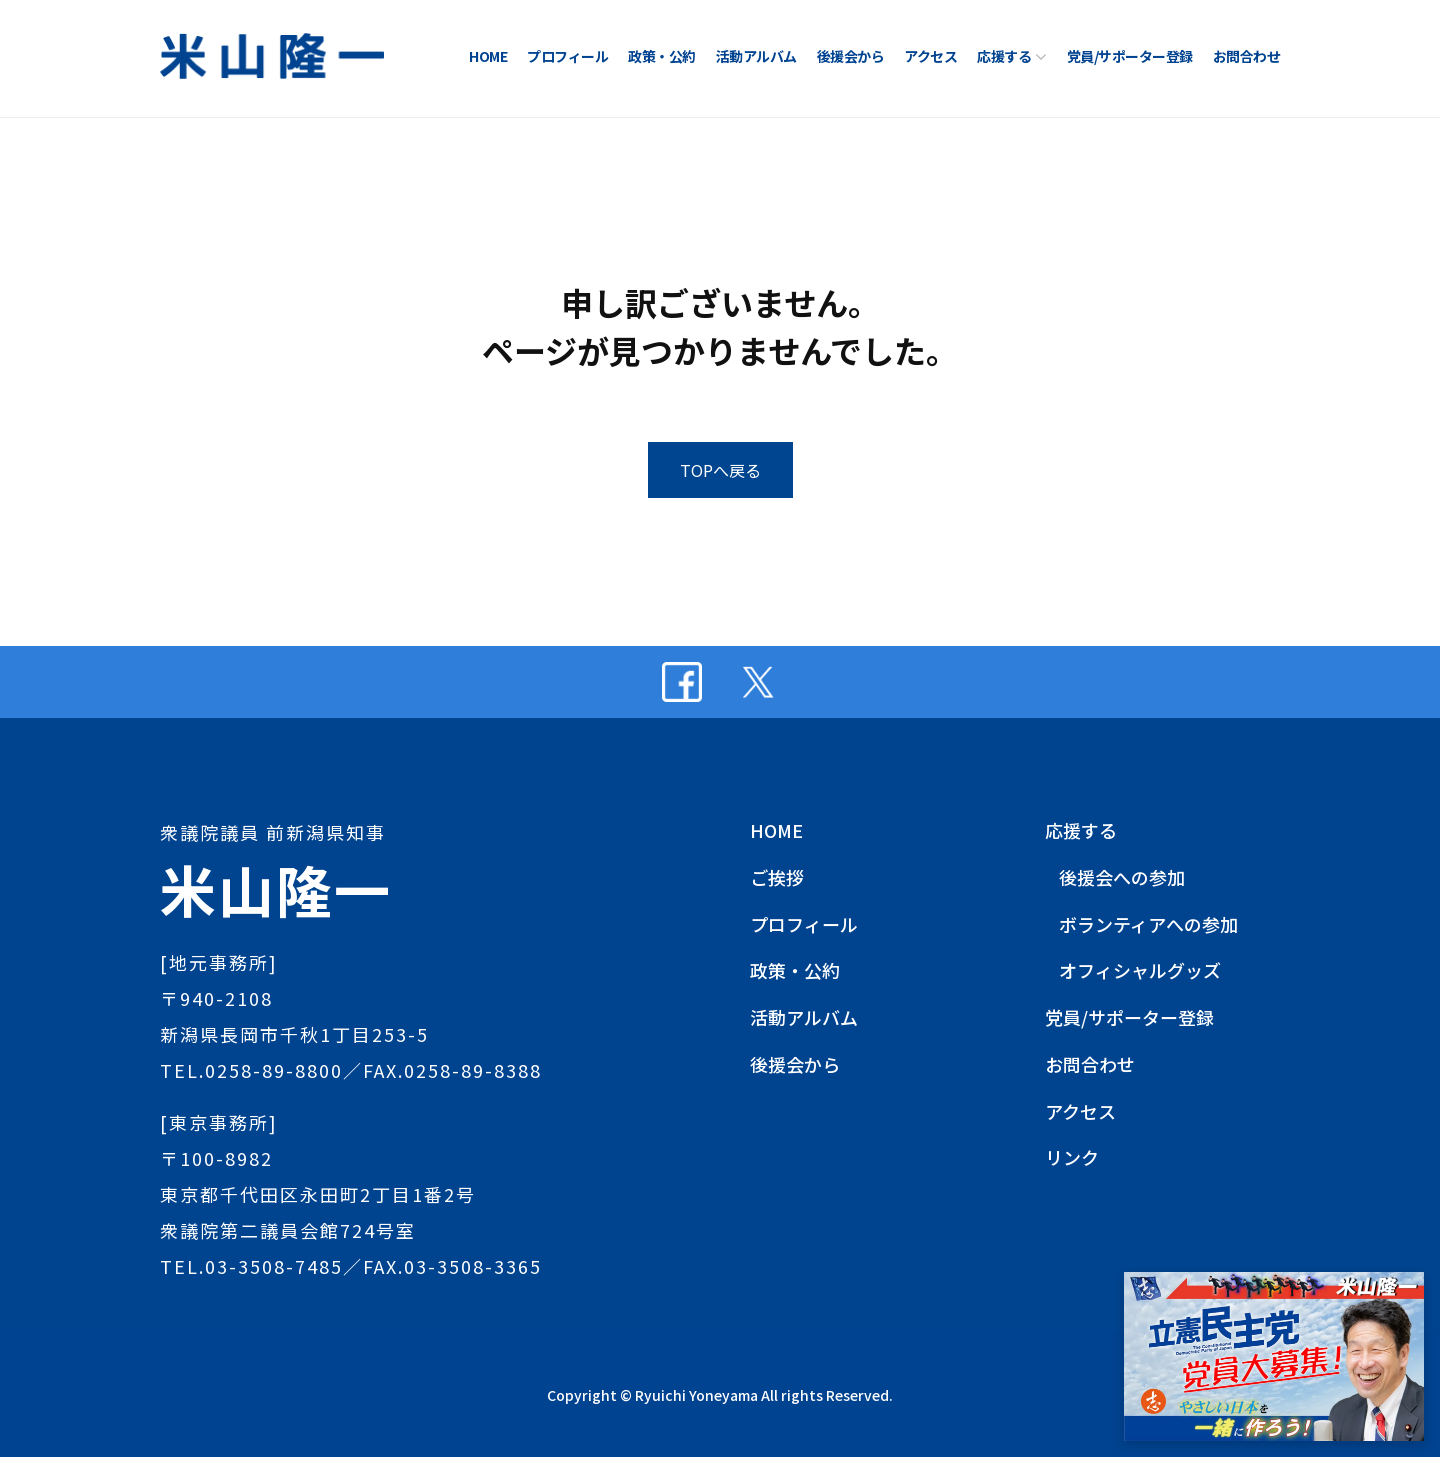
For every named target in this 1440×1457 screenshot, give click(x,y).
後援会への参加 (1122, 877)
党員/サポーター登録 (1130, 56)
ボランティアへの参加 (1148, 924)
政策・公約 (662, 56)
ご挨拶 (777, 877)
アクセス (930, 56)
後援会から (851, 56)
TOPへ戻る (720, 470)
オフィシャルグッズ (1140, 970)
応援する (1004, 56)
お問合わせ (1247, 56)
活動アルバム (756, 56)
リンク (1072, 1157)
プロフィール (567, 56)
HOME (488, 56)
